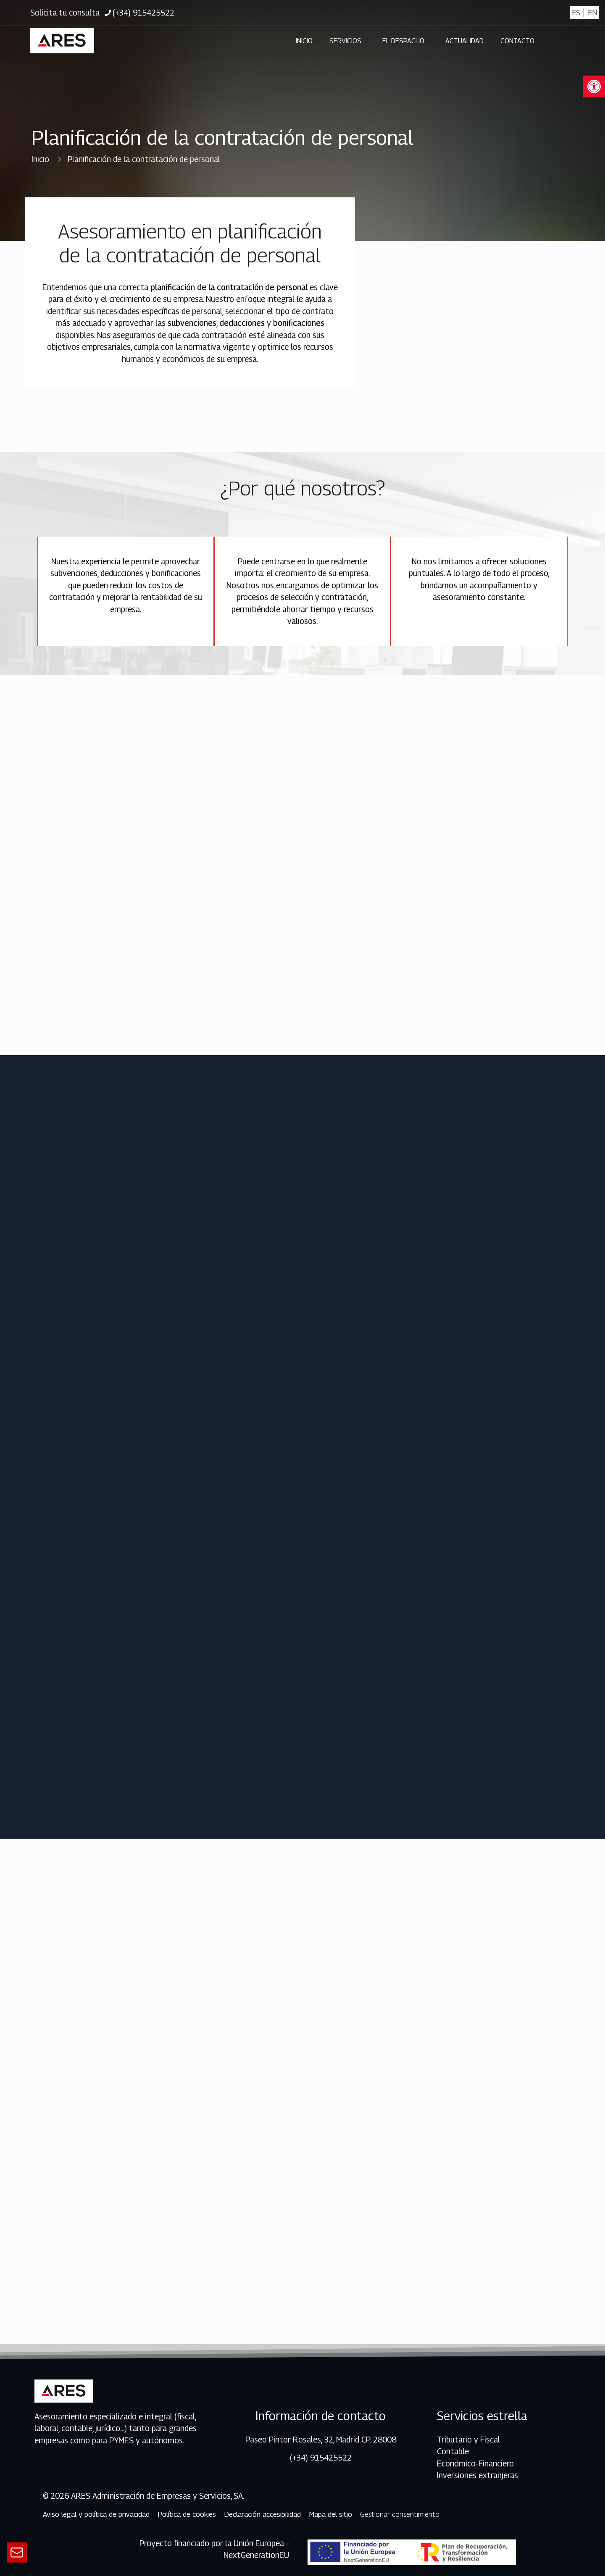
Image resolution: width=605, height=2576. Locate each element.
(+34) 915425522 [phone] (143, 12)
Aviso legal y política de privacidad (96, 2514)
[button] (594, 86)
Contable (453, 2451)
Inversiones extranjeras (477, 2475)
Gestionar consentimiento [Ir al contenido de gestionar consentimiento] (399, 2514)
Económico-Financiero (475, 2463)
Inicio (40, 159)
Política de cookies (187, 2514)
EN (592, 12)
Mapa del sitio (330, 2514)
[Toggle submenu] (367, 41)
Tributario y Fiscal (468, 2439)
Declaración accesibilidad (262, 2514)
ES (576, 12)
